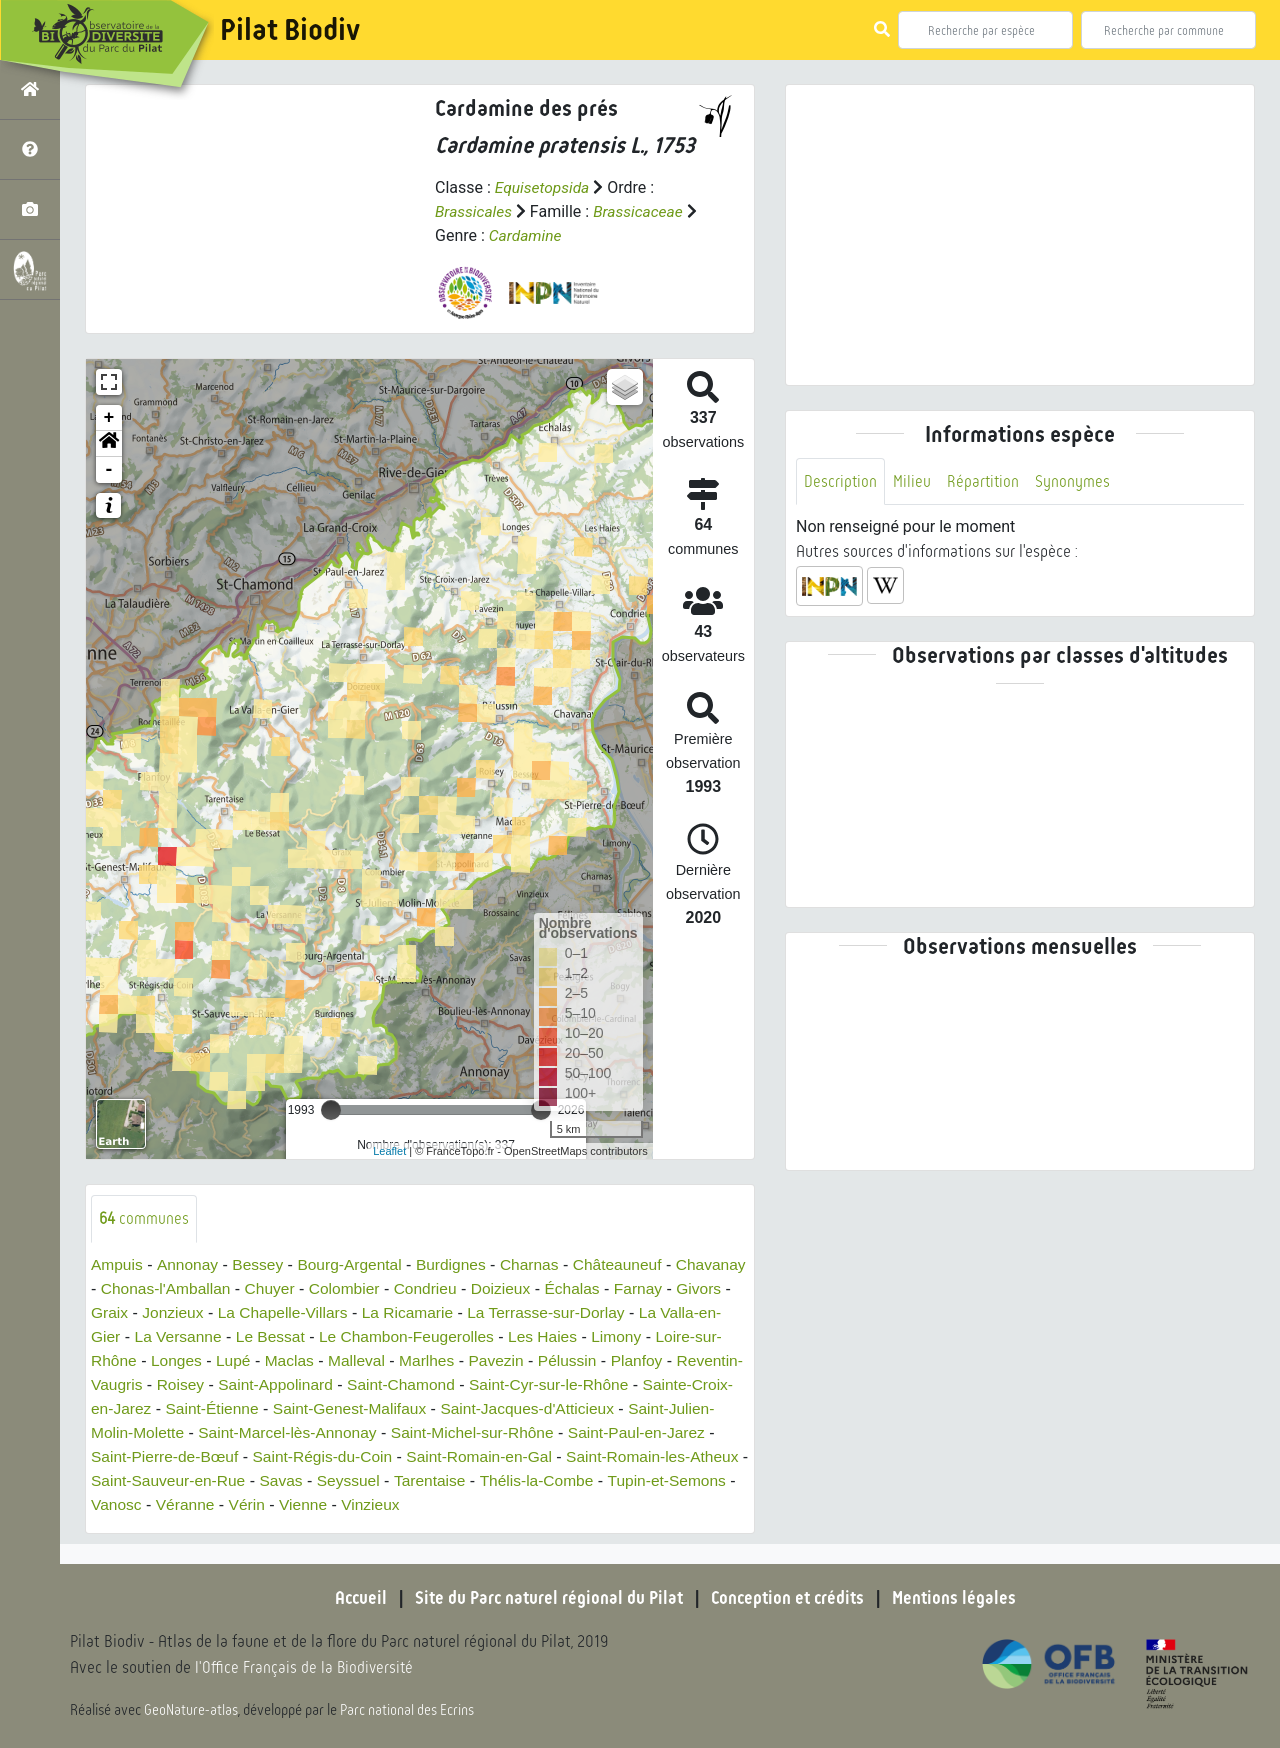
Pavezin (640, 1360)
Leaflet (389, 1150)
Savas (479, 1480)
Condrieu (510, 1288)
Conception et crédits (789, 1598)
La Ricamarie (541, 1312)
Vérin (452, 1504)
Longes (313, 1360)
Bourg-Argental (356, 1264)
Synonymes (1075, 481)
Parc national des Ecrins (408, 1710)
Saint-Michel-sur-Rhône (659, 1432)
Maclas (428, 1360)
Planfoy (127, 1384)
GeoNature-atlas (191, 1710)
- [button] (109, 470)
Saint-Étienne (370, 1408)
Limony (117, 1360)
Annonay (189, 1264)
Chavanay (127, 1288)
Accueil (355, 1598)
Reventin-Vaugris (229, 1384)
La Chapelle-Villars (412, 1312)
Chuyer (351, 1288)
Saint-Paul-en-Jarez (171, 1456)
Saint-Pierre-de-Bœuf (332, 1456)
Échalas (661, 1288)
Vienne (511, 1504)
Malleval (497, 1360)
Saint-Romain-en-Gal (656, 1456)
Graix (234, 1312)
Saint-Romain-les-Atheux (180, 1480)
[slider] (331, 1110)
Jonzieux (299, 1312)
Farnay (116, 1312)
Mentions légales (960, 1598)
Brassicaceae (642, 211)
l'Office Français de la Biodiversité (306, 1668)
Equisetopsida (544, 187)
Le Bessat (420, 1336)
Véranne (389, 1504)
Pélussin (713, 1360)
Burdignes (460, 1264)
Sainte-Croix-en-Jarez (230, 1408)
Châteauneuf (631, 1264)
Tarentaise (631, 1480)
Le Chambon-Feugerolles (560, 1336)
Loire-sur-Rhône (215, 1360)
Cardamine (540, 235)
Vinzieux (579, 1504)
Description (841, 481)
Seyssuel (547, 1480)
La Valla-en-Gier (208, 1336)
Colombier (427, 1288)
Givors (178, 1312)
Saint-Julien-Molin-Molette (270, 1432)
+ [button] (109, 418)
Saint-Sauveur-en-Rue (362, 1480)
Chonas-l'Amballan (244, 1288)
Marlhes (569, 1360)
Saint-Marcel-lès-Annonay (469, 1432)
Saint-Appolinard (426, 1384)
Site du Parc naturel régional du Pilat (546, 1598)
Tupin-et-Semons (218, 1504)
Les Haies (700, 1336)
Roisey (328, 1384)
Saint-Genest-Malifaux (511, 1408)
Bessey (261, 1264)
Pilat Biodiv (290, 30)
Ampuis (117, 1264)
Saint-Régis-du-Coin (495, 1456)
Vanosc (319, 1504)
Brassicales (474, 211)
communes (144, 1218)
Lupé (371, 1360)
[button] (109, 444)
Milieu (913, 481)
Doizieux (587, 1288)
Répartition (985, 481)
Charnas (540, 1264)
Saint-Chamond (555, 1384)
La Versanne (326, 1336)
